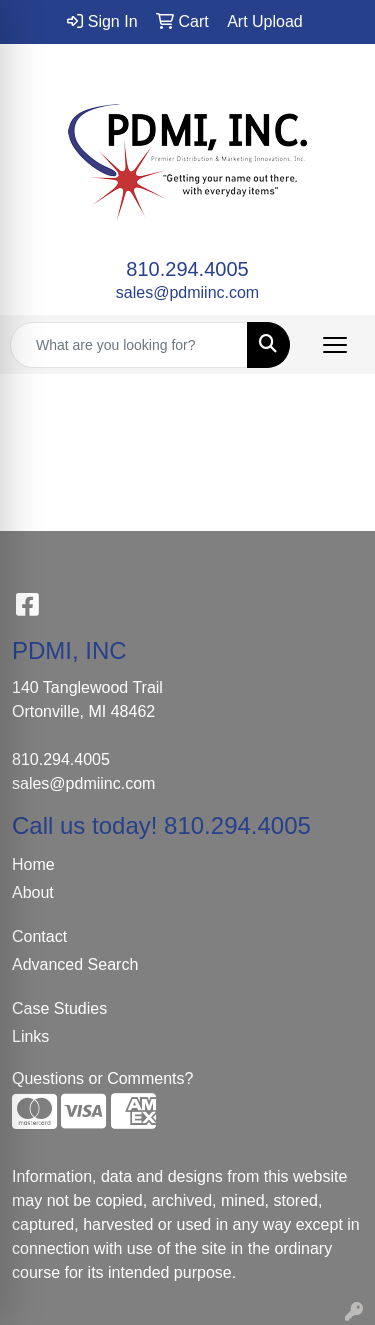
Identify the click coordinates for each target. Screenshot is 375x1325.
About (33, 892)
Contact (39, 936)
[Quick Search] (129, 345)
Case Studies (59, 1008)
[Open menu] (335, 345)
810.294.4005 (187, 269)
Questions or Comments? (102, 1078)
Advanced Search (75, 964)
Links (30, 1036)
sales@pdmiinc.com (187, 292)
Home (33, 864)
